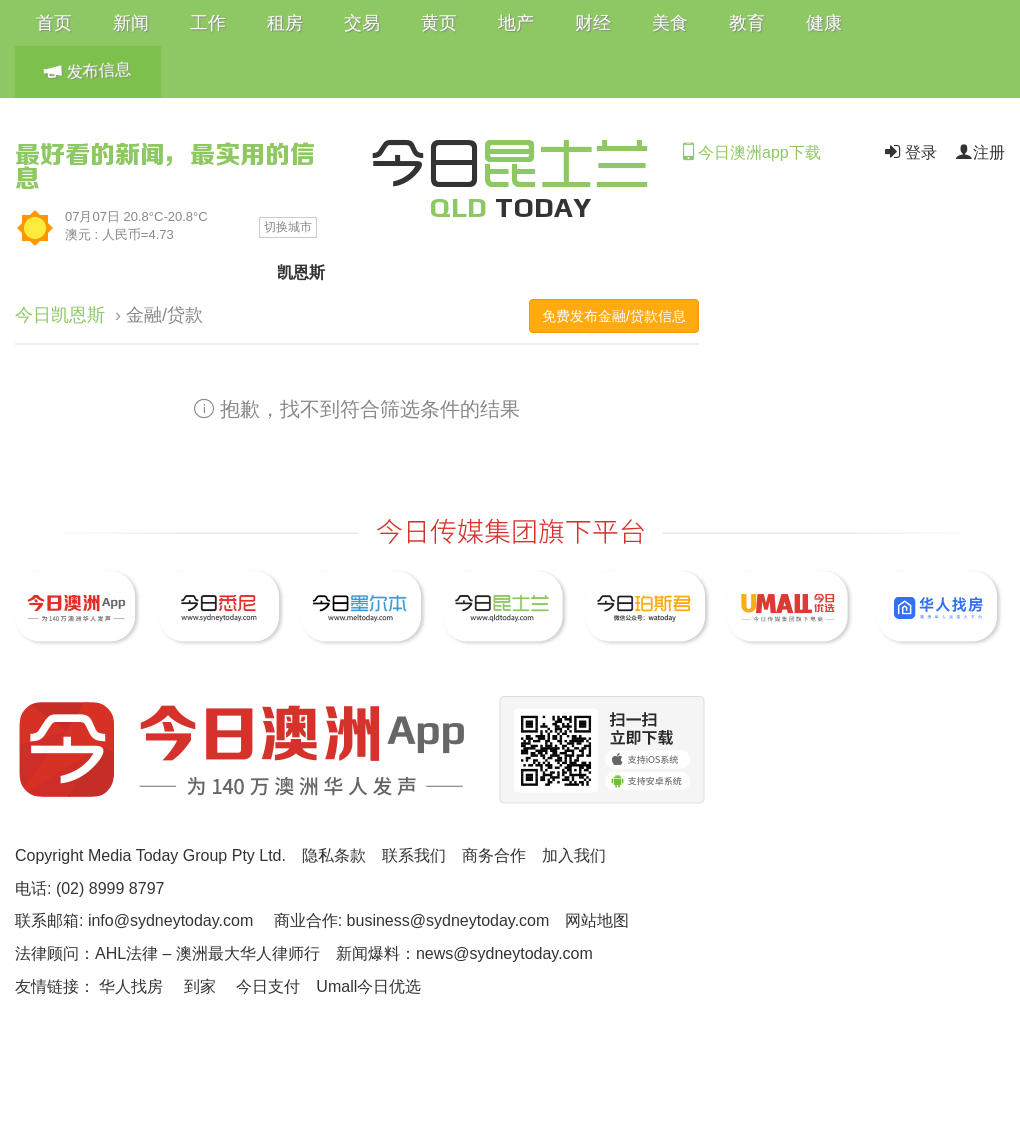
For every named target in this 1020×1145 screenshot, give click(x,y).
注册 (980, 152)
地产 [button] (516, 23)
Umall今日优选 (368, 986)
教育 (747, 23)
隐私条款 (334, 855)
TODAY (510, 207)
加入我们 (574, 855)
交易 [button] (362, 23)
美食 (670, 23)
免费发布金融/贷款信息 (614, 316)
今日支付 (268, 986)
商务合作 (494, 855)
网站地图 (597, 920)
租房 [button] (285, 23)
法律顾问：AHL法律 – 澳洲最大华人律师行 (167, 953)
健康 (824, 23)
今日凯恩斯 (60, 315)
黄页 (439, 23)
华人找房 (131, 986)
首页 (54, 23)
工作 (208, 23)
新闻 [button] (131, 23)
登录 (909, 152)
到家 (200, 986)
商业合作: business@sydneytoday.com (412, 920)
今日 (510, 159)
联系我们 (414, 855)
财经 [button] (593, 23)
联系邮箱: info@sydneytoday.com (134, 920)
